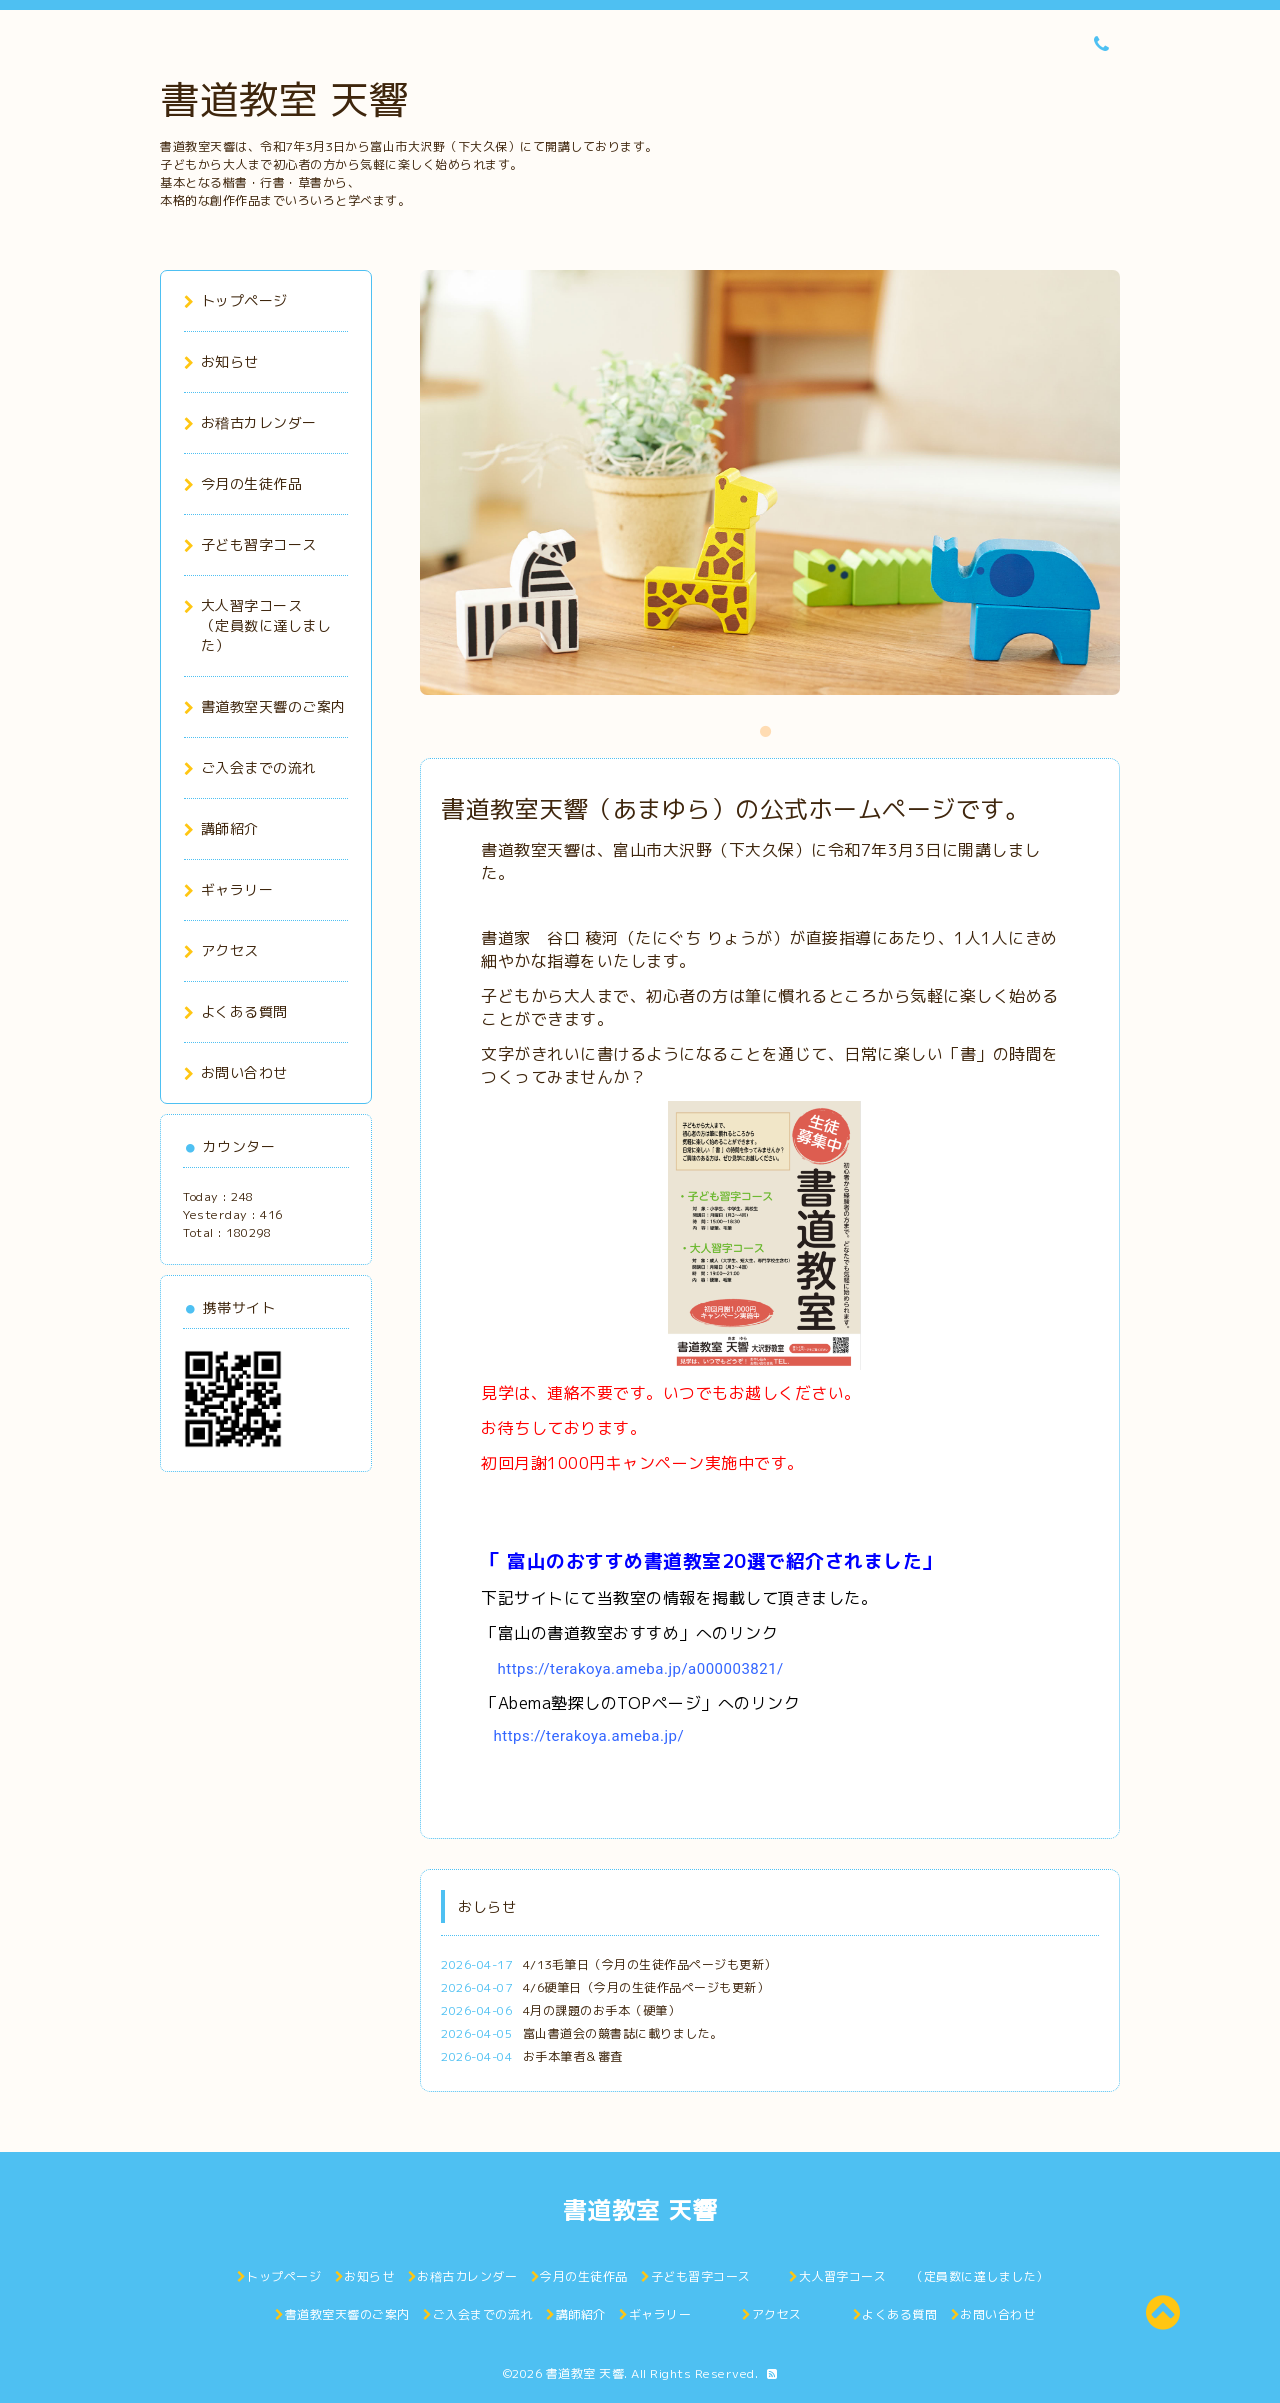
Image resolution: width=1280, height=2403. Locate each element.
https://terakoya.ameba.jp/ (589, 1736)
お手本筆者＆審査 (573, 2056)
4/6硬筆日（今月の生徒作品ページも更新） (646, 1987)
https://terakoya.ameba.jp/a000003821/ (641, 1669)
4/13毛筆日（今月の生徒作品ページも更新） (650, 1964)
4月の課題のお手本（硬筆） (602, 2010)
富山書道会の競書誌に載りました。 (623, 2033)
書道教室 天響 (284, 99)
